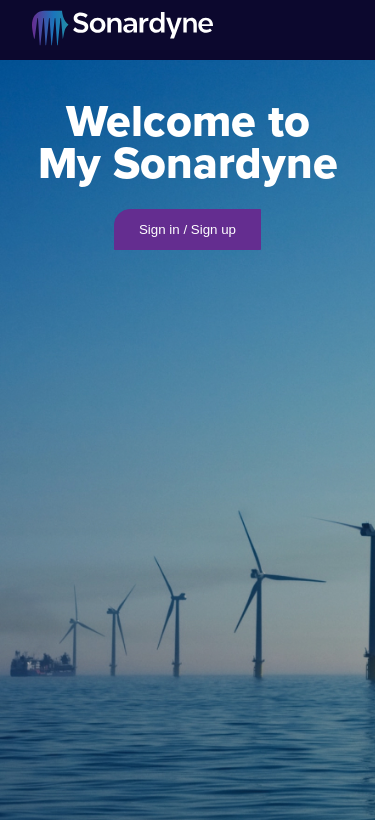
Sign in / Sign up (187, 229)
